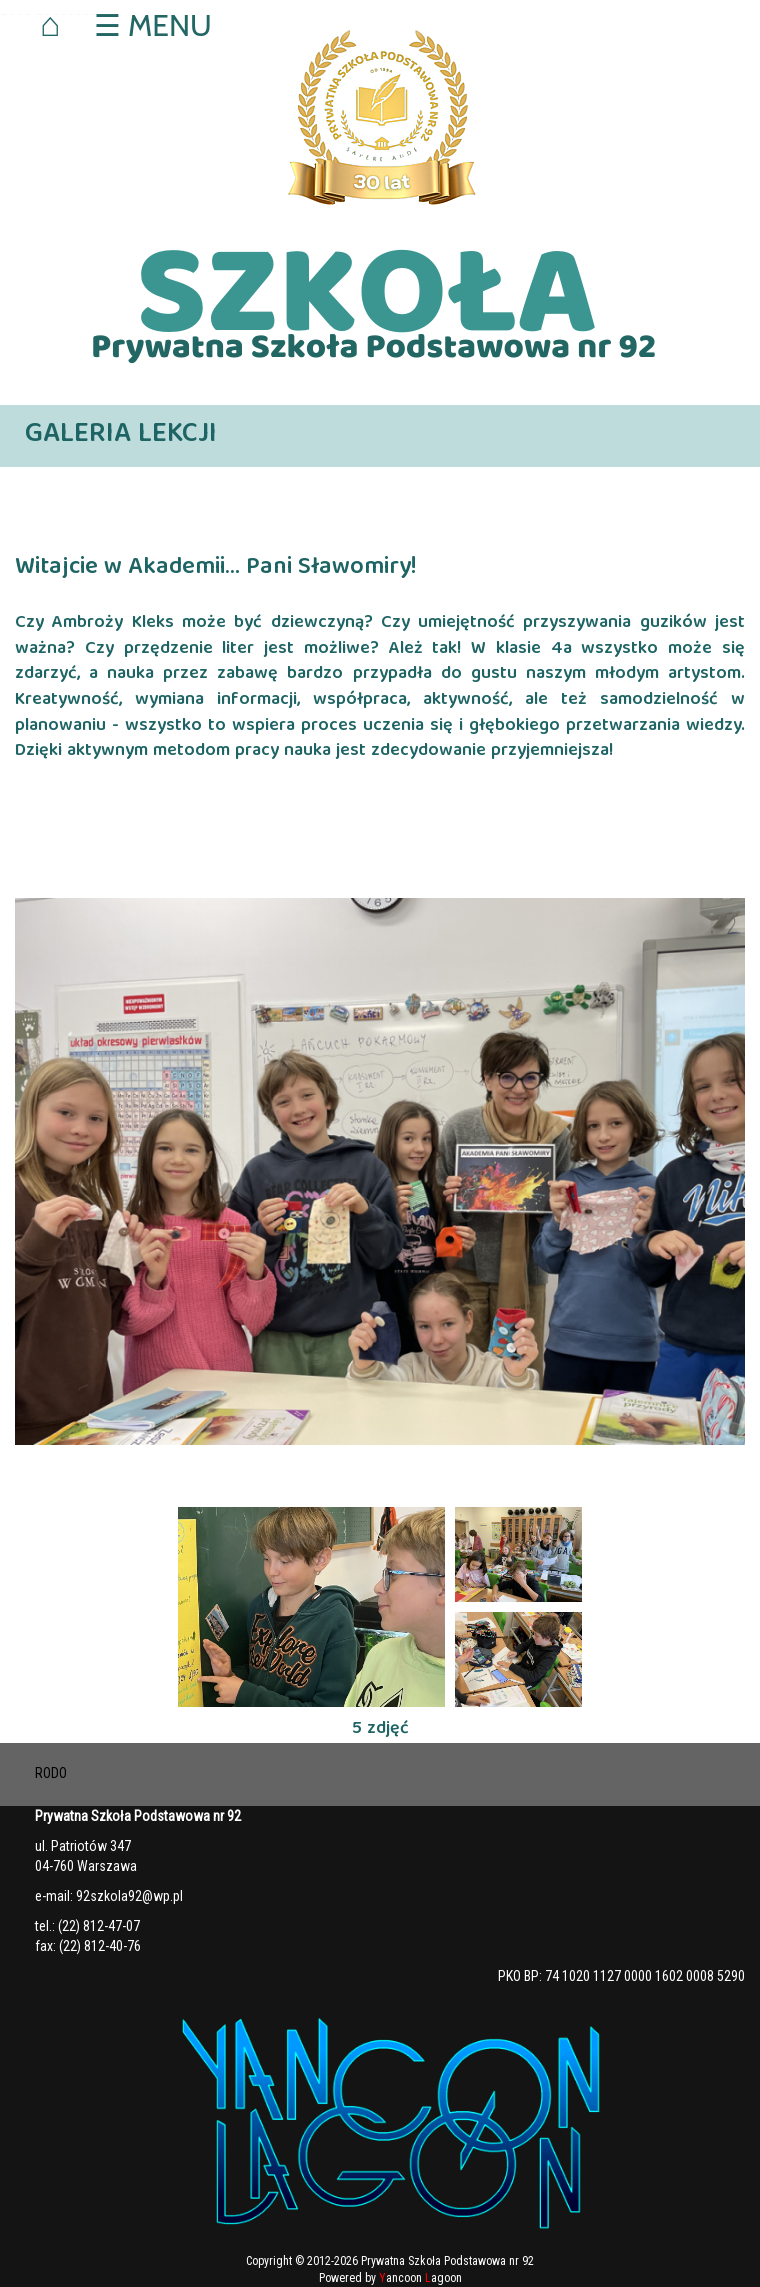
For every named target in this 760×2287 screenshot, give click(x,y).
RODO (51, 1773)
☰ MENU (152, 25)
